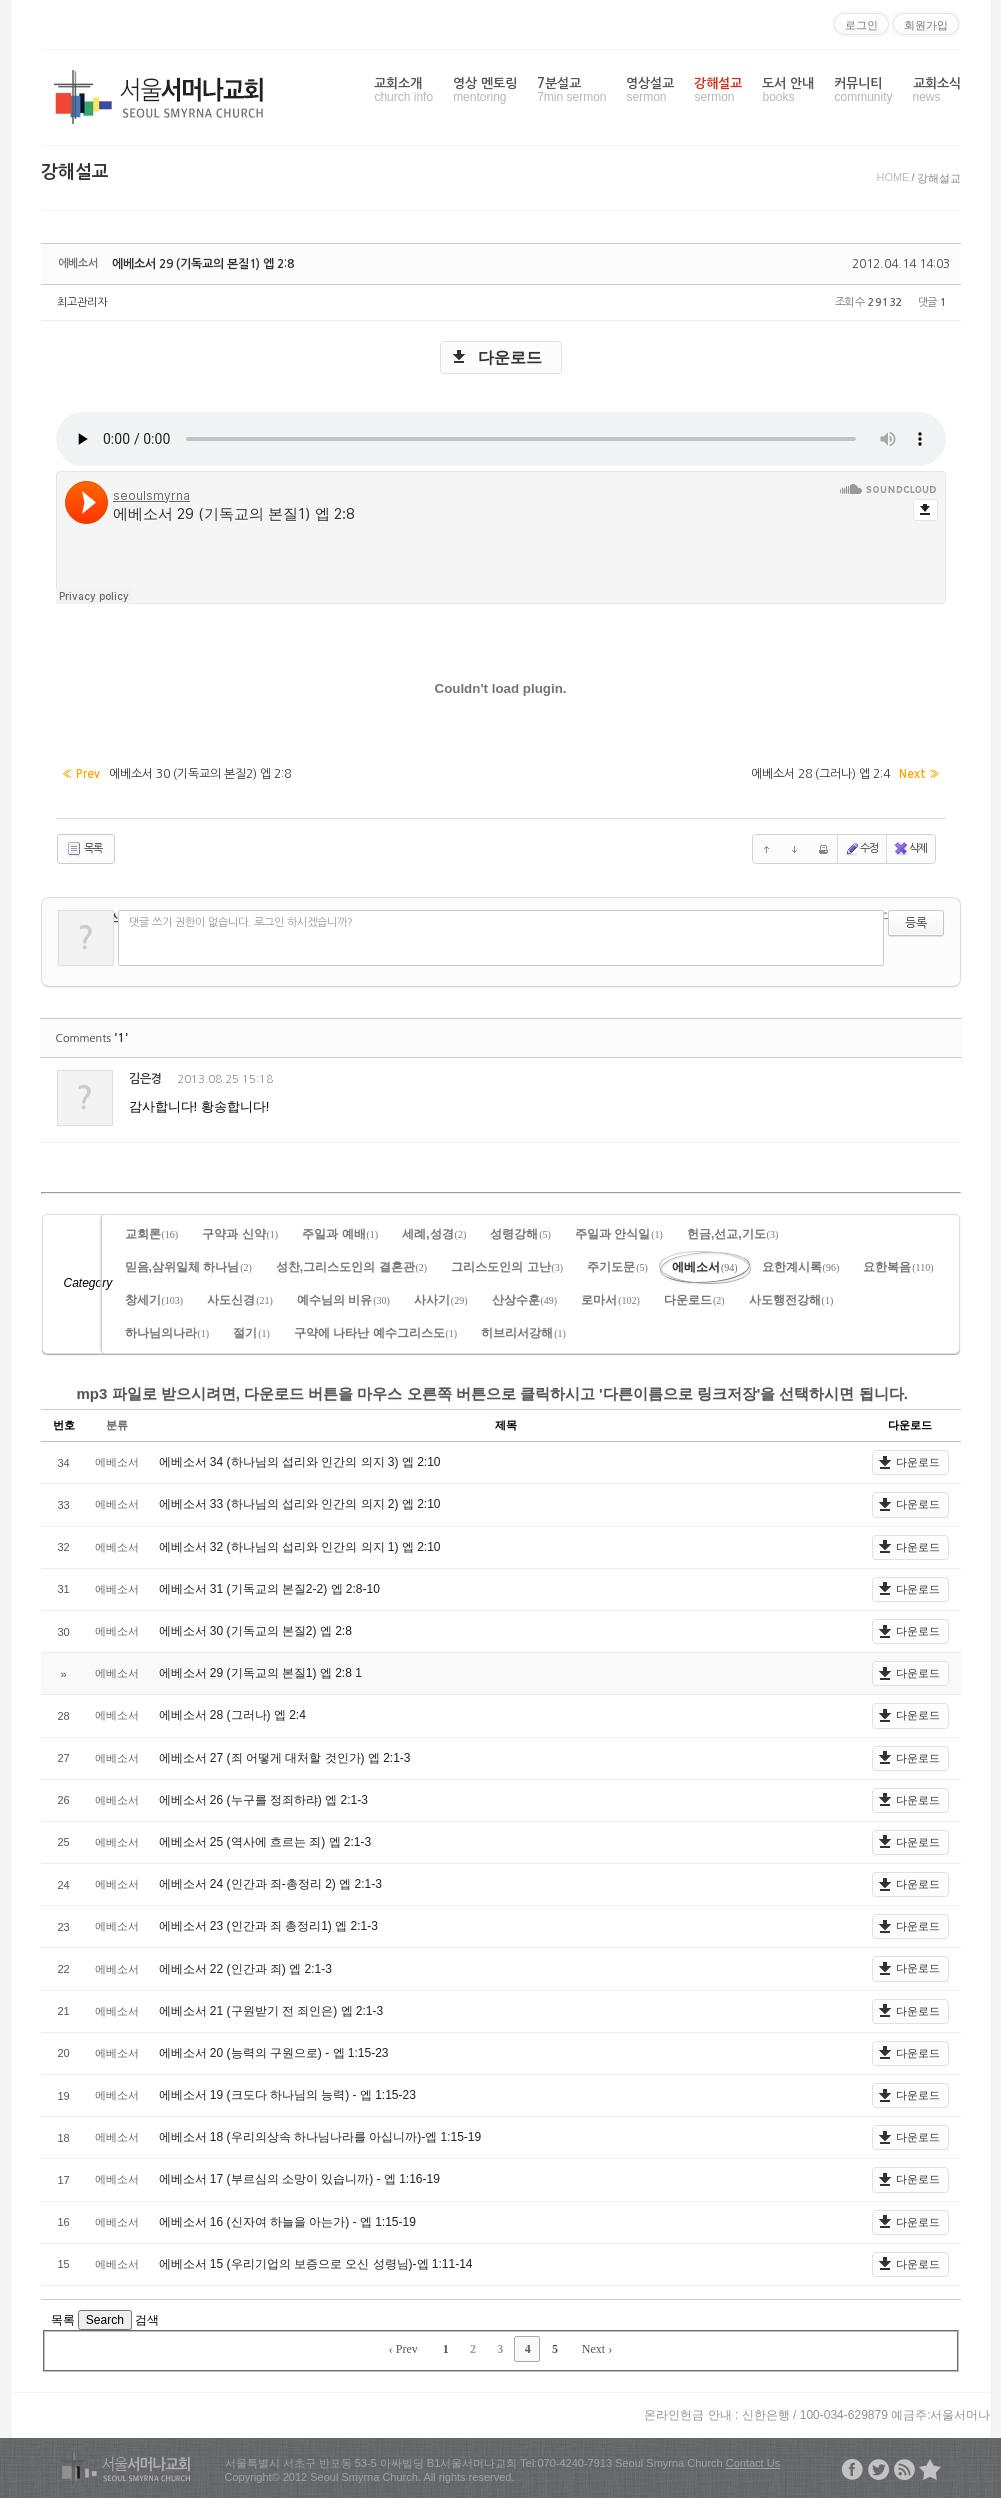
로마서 (610, 1300)
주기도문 (617, 1267)
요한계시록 (801, 1267)
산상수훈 (525, 1300)
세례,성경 (434, 1234)
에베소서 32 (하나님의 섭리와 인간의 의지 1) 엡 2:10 (300, 1547)
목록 (84, 849)
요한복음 (898, 1267)
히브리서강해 (523, 1333)
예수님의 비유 (343, 1300)
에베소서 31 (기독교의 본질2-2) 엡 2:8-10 (269, 1589)
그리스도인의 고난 (507, 1267)
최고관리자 (82, 302)
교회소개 (403, 90)
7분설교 (571, 90)
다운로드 (510, 357)
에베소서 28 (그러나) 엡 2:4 (232, 1715)
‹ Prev (403, 2349)
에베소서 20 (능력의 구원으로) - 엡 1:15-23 (274, 2053)
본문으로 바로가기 (0, 8)
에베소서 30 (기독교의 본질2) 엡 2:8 (255, 1631)
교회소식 (937, 90)
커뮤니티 (863, 90)
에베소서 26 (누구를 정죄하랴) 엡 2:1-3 (263, 1800)
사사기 (441, 1300)
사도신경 (240, 1300)
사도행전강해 (791, 1300)
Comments (92, 1038)
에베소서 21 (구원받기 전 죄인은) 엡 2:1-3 (271, 2011)
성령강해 (520, 1234)
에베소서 (705, 1267)
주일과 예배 (340, 1234)
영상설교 (650, 90)
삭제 (910, 849)
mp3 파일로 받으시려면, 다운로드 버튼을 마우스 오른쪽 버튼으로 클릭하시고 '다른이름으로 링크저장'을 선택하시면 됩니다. (492, 1393)
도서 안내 (788, 90)
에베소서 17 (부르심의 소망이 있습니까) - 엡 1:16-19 (299, 2179)
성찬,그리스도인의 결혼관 (351, 1267)
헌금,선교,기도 (732, 1234)
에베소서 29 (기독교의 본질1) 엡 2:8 (203, 264)
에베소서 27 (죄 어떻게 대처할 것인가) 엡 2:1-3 (285, 1758)
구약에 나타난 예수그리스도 (375, 1333)
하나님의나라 (167, 1333)
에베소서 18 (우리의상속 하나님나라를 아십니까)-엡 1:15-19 (320, 2137)
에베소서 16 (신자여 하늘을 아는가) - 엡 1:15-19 (287, 2222)
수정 (861, 849)
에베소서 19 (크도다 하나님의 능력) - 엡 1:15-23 (287, 2095)
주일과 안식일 (619, 1234)
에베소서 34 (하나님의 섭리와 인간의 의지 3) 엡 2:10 (300, 1462)
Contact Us (753, 2463)
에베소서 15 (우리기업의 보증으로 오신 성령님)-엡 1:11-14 (316, 2264)
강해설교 (718, 90)
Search (105, 2320)
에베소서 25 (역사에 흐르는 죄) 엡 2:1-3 (265, 1842)
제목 (506, 1425)
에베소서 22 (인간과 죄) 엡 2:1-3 (245, 1969)
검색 (147, 2320)
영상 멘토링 (485, 90)
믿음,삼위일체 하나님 (188, 1267)
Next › (597, 2349)
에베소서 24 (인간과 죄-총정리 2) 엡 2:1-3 (270, 1884)
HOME (892, 177)
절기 (251, 1333)
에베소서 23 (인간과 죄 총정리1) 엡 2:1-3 (268, 1926)
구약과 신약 (240, 1234)
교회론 (152, 1234)
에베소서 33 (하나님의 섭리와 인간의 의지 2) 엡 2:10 (300, 1504)
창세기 (154, 1300)
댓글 (932, 1082)
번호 (64, 1425)
